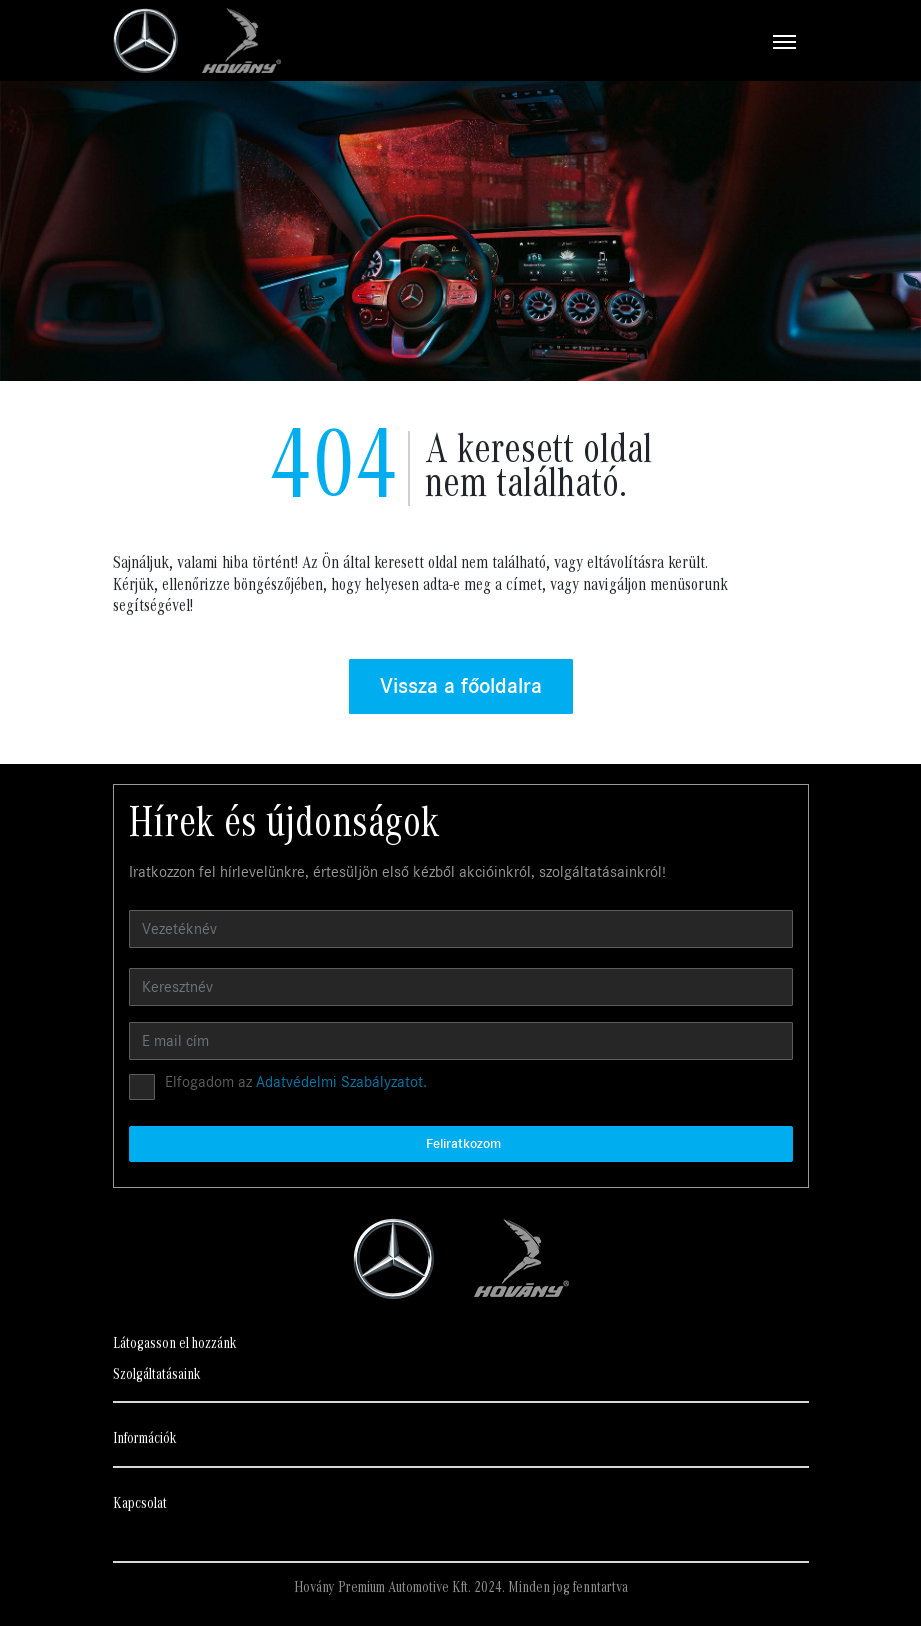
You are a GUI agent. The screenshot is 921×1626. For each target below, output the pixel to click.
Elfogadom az (296, 1082)
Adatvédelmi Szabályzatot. (341, 1082)
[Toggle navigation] (545, 41)
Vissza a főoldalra (461, 686)
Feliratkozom (463, 1143)
